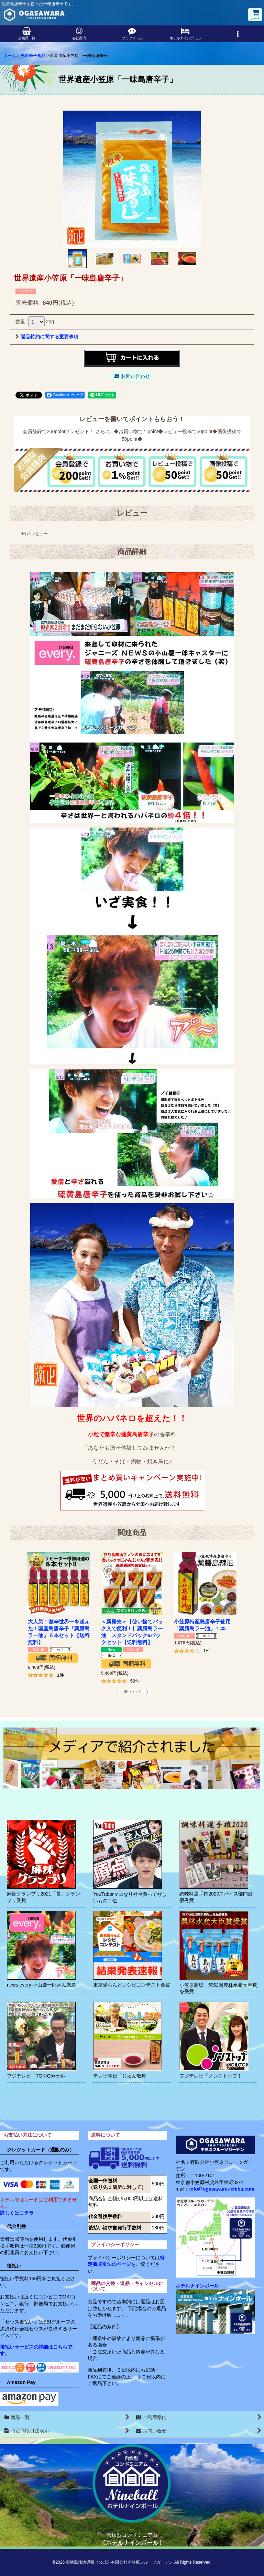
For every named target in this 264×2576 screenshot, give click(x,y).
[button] (237, 33)
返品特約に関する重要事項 (46, 336)
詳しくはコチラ (17, 2213)
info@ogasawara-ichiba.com (221, 2189)
